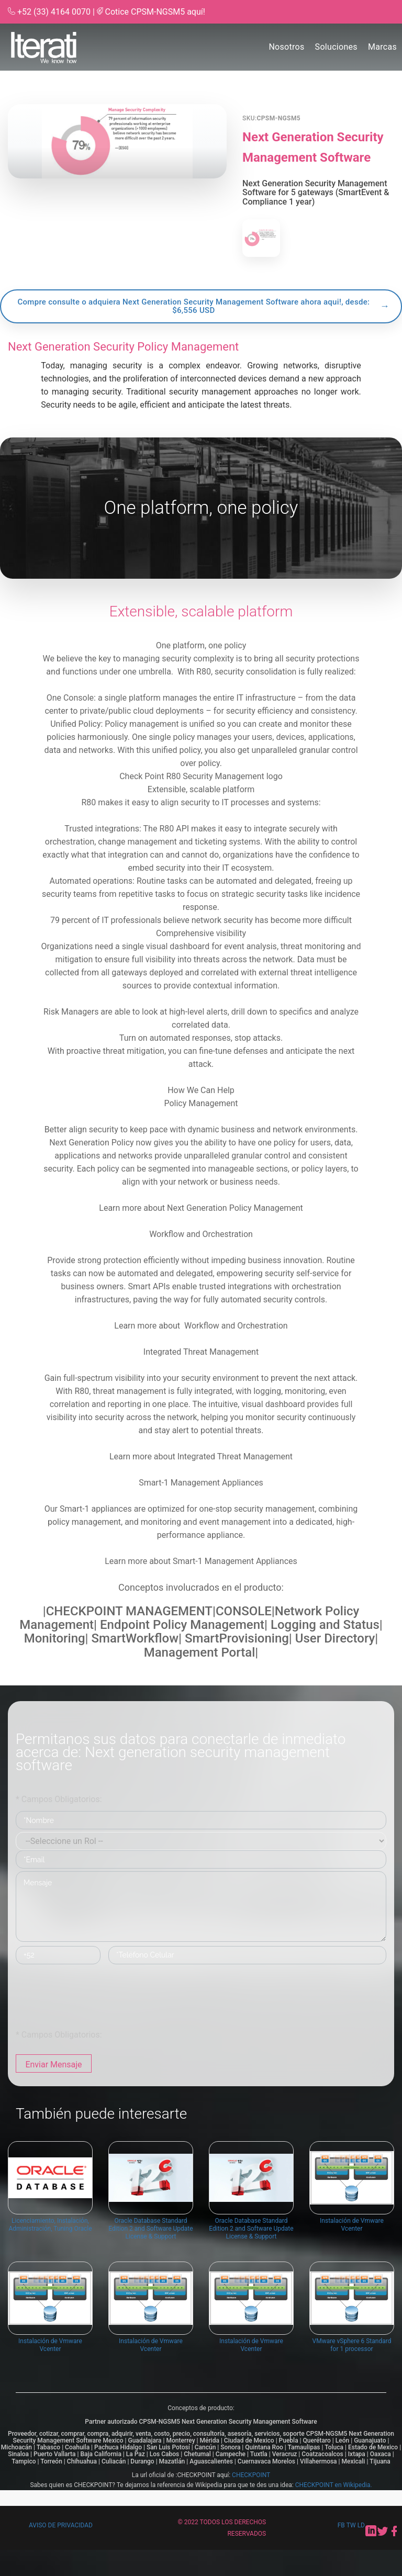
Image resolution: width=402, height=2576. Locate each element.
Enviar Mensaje (53, 2064)
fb (342, 2525)
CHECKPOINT (251, 2475)
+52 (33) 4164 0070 (54, 12)
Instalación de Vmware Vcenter (352, 2229)
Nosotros (286, 47)
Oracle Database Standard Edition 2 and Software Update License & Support (150, 2233)
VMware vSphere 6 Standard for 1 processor (352, 2350)
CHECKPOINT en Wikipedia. (333, 2485)
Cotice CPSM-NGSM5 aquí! (155, 12)
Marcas (382, 47)
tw (352, 2525)
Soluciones (336, 47)
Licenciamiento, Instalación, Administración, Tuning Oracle (50, 2229)
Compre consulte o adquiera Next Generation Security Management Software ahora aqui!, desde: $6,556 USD (193, 306)
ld (361, 2525)
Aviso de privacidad (61, 2525)
